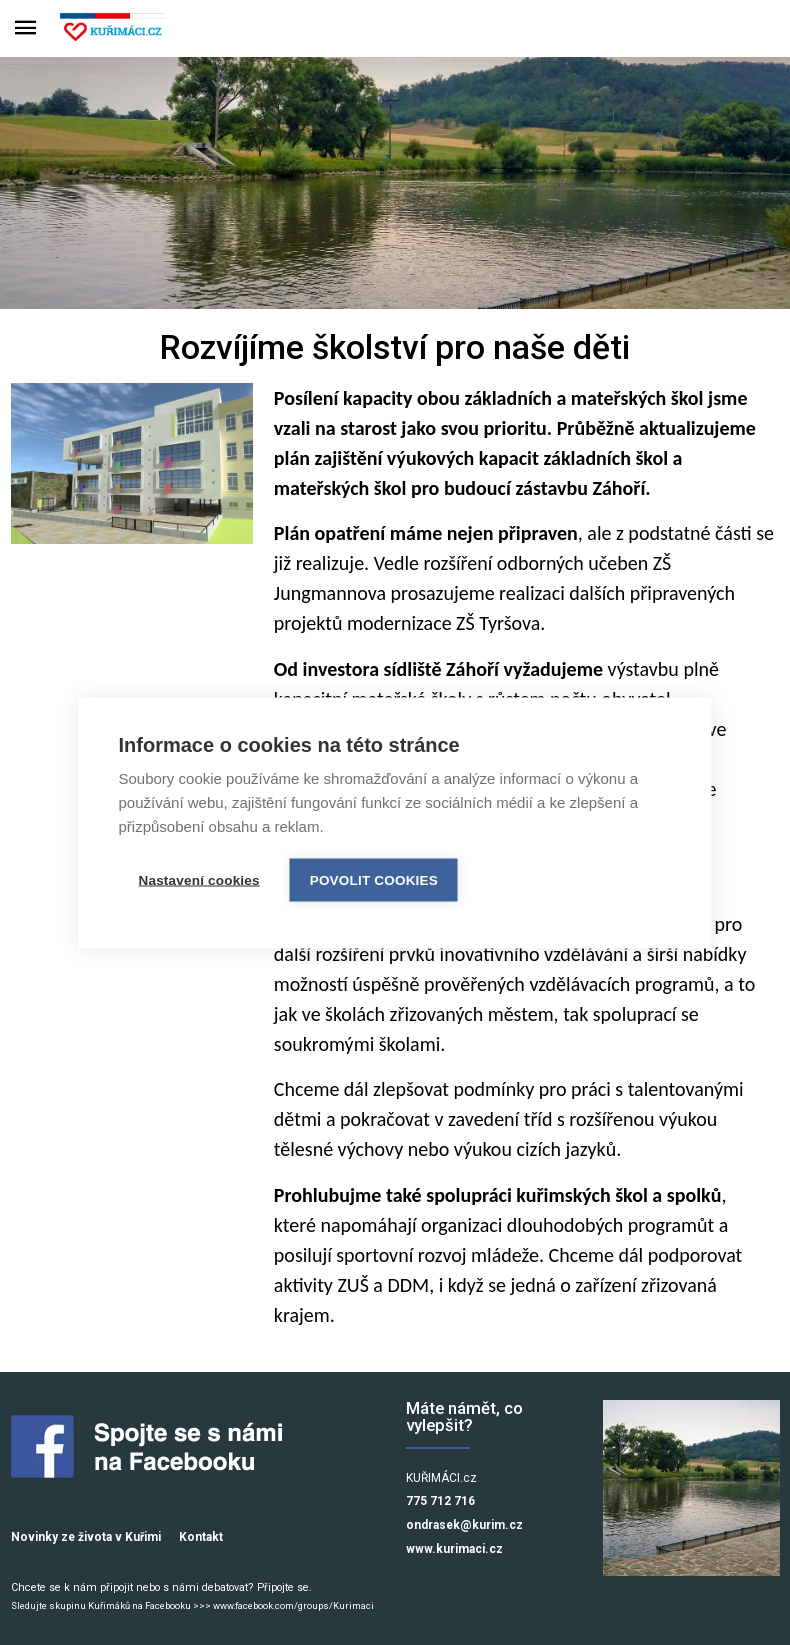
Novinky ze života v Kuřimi (86, 1537)
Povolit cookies (374, 879)
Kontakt (201, 1537)
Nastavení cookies (199, 879)
